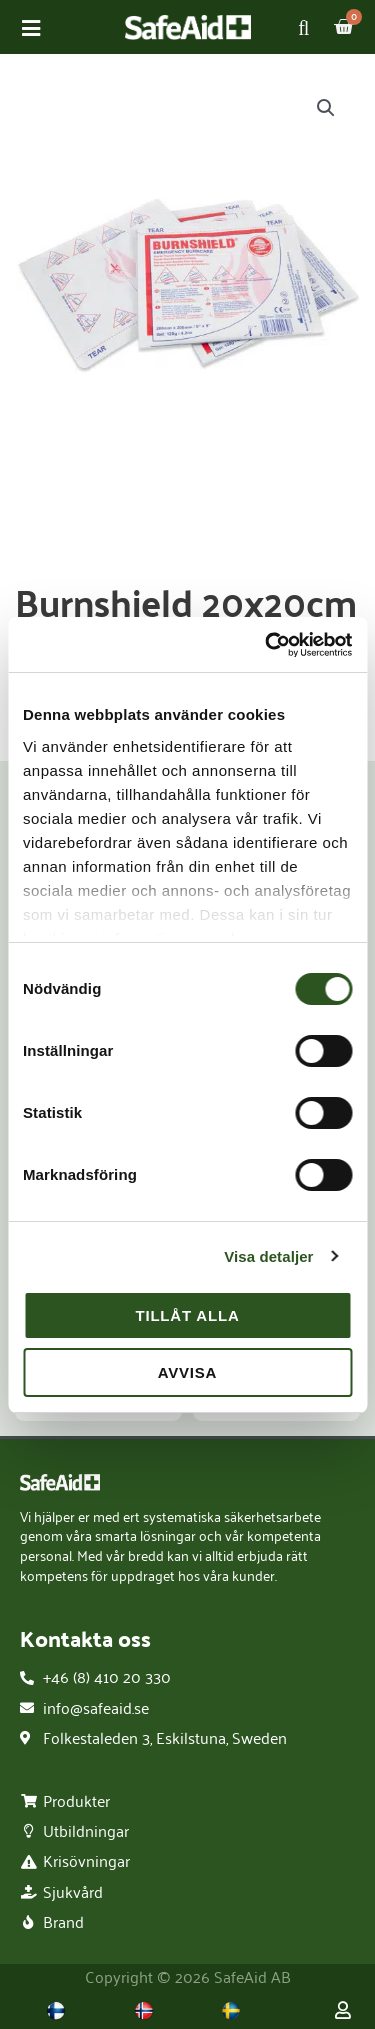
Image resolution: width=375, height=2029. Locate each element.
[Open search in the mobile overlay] (308, 27)
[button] (326, 108)
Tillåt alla (187, 1315)
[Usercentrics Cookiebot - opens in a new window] (267, 645)
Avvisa (188, 1372)
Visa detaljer (268, 1256)
